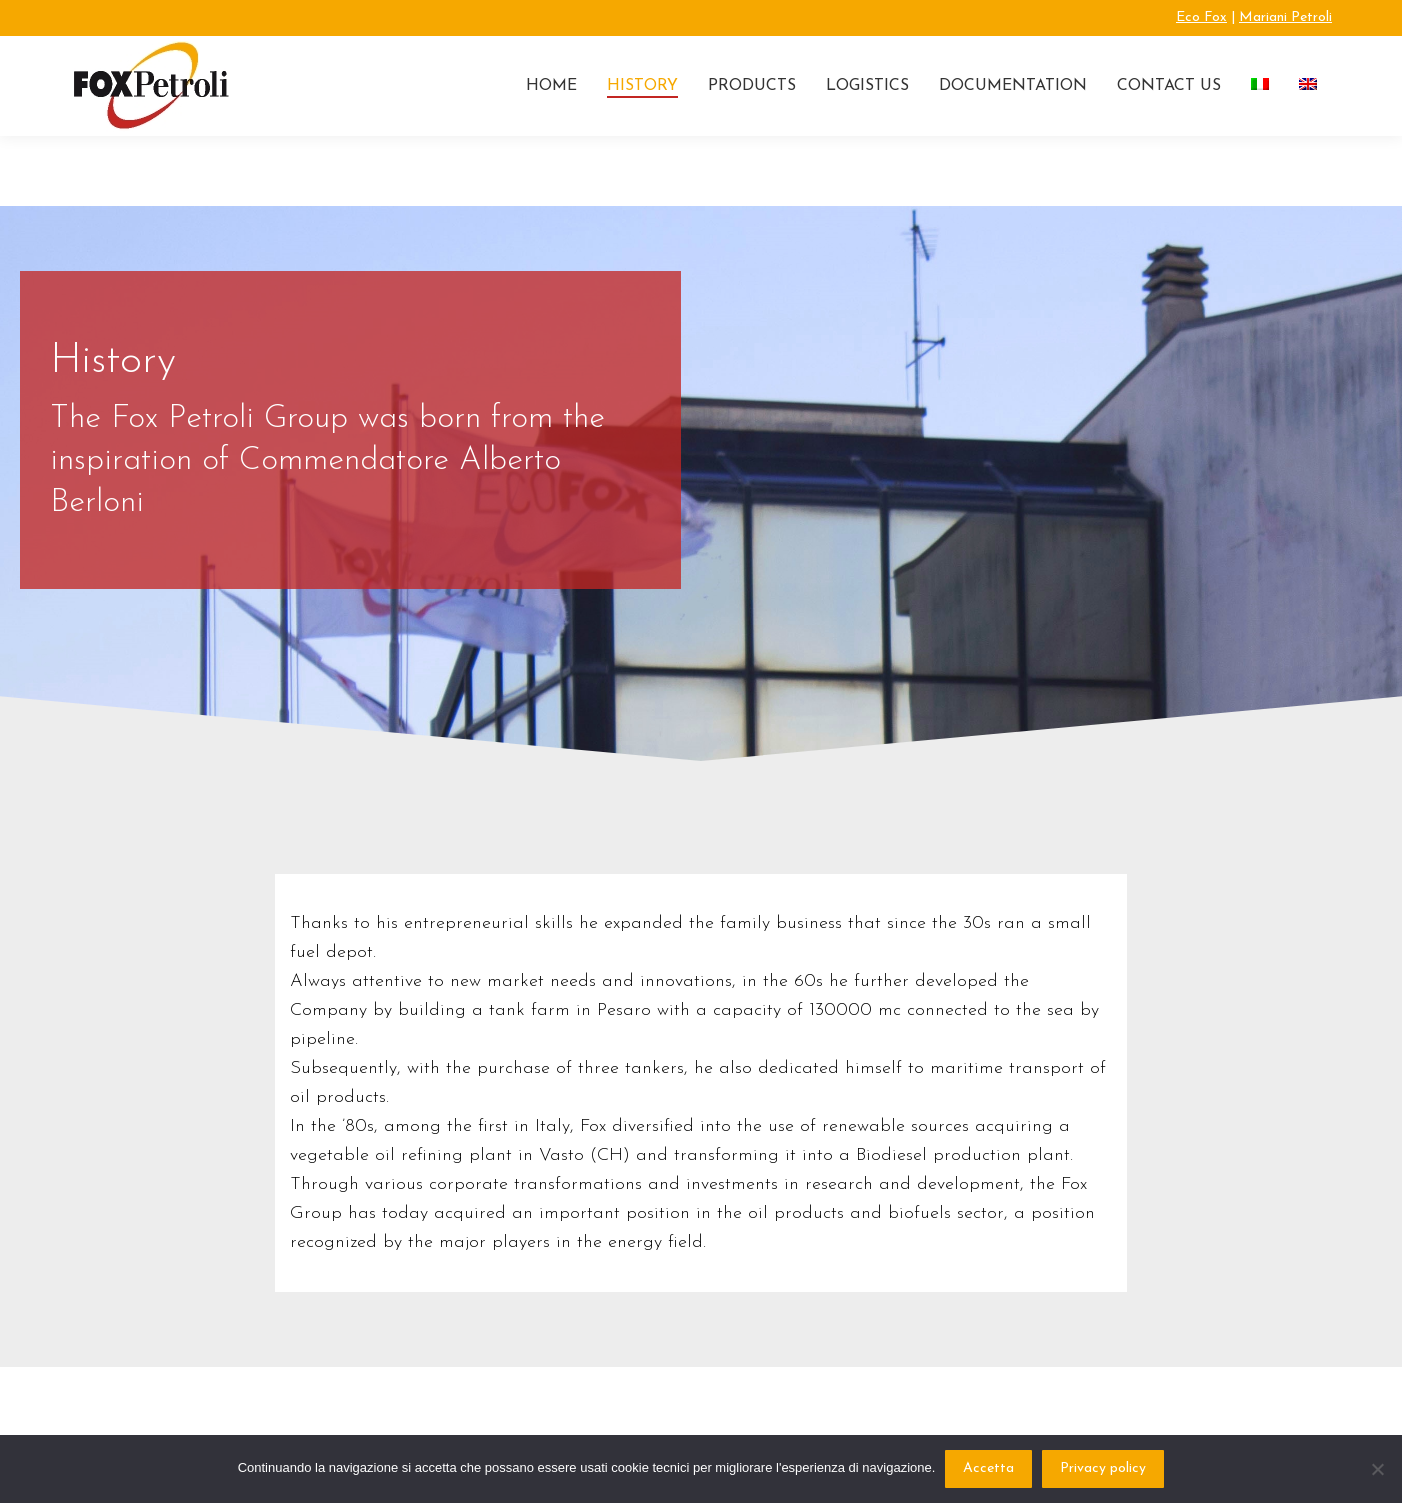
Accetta (988, 1468)
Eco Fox (1201, 17)
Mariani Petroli (1285, 17)
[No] (1377, 1469)
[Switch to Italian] (1260, 86)
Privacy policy (1103, 1468)
